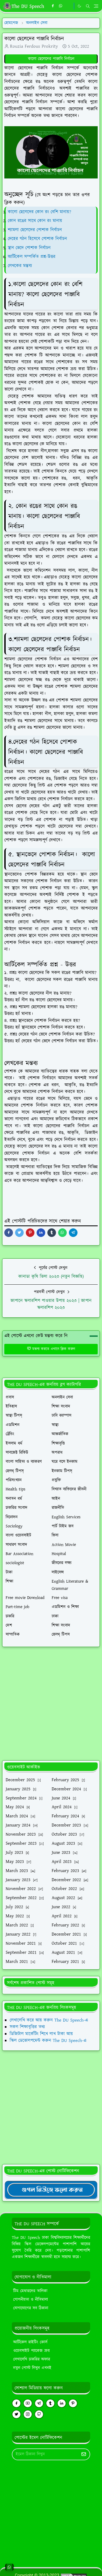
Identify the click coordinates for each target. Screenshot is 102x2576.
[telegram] (39, 2403)
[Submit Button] (84, 2454)
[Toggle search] (87, 6)
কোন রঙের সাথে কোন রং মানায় (35, 221)
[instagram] (27, 2414)
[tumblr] (50, 2403)
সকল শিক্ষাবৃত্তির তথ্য (27, 2027)
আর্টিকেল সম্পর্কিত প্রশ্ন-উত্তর (32, 257)
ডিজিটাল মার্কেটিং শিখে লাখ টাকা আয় (41, 2034)
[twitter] (16, 2414)
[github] (39, 2414)
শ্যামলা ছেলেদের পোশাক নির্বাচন (35, 230)
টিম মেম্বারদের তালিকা (30, 2291)
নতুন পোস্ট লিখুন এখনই (32, 2368)
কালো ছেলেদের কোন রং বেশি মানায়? (39, 212)
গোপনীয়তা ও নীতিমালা (30, 2300)
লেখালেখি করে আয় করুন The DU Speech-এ (49, 2020)
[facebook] (53, 6)
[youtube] (27, 2403)
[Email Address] (45, 2454)
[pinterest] (73, 2403)
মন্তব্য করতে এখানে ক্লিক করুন (51, 1349)
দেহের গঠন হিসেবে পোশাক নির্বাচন (38, 239)
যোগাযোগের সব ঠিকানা (30, 2308)
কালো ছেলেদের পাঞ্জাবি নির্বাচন (51, 59)
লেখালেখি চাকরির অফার (31, 2359)
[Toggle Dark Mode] (79, 6)
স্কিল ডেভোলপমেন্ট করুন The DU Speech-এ (48, 2040)
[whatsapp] (61, 6)
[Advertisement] (50, 1703)
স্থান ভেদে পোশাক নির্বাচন (30, 248)
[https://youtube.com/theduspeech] (69, 6)
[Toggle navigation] (96, 6)
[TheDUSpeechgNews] (51, 2189)
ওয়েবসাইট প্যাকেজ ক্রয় (31, 2351)
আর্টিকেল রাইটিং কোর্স (30, 2342)
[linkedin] (61, 2403)
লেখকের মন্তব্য (21, 266)
